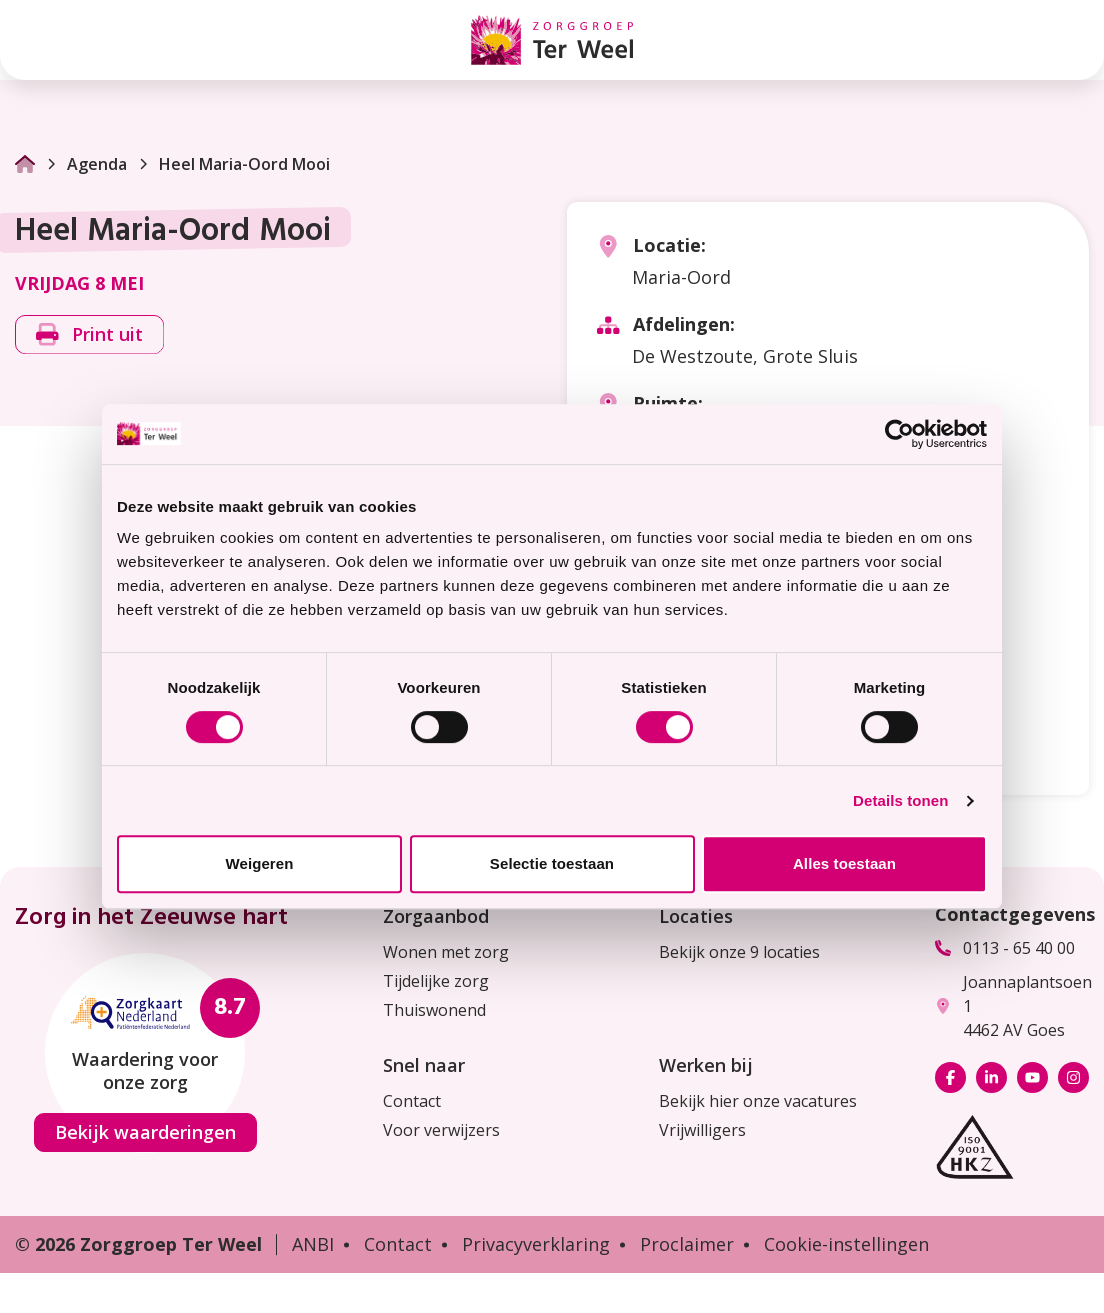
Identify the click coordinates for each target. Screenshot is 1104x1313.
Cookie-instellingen (846, 1244)
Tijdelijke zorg (436, 981)
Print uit (89, 334)
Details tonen (900, 800)
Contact (412, 1101)
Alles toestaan (844, 863)
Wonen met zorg (446, 952)
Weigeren (259, 863)
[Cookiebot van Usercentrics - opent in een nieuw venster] (899, 434)
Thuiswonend (434, 1010)
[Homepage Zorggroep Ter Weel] (552, 40)
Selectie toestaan (552, 863)
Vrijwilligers (702, 1130)
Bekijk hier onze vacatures (758, 1101)
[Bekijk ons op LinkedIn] (991, 1077)
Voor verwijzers (441, 1130)
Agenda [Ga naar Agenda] (86, 164)
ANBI (313, 1244)
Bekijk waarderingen (145, 1132)
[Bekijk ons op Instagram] (1073, 1077)
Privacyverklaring (536, 1244)
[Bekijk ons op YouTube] (1032, 1077)
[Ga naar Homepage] (25, 164)
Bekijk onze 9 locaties (739, 952)
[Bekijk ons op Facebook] (950, 1077)
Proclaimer (687, 1244)
